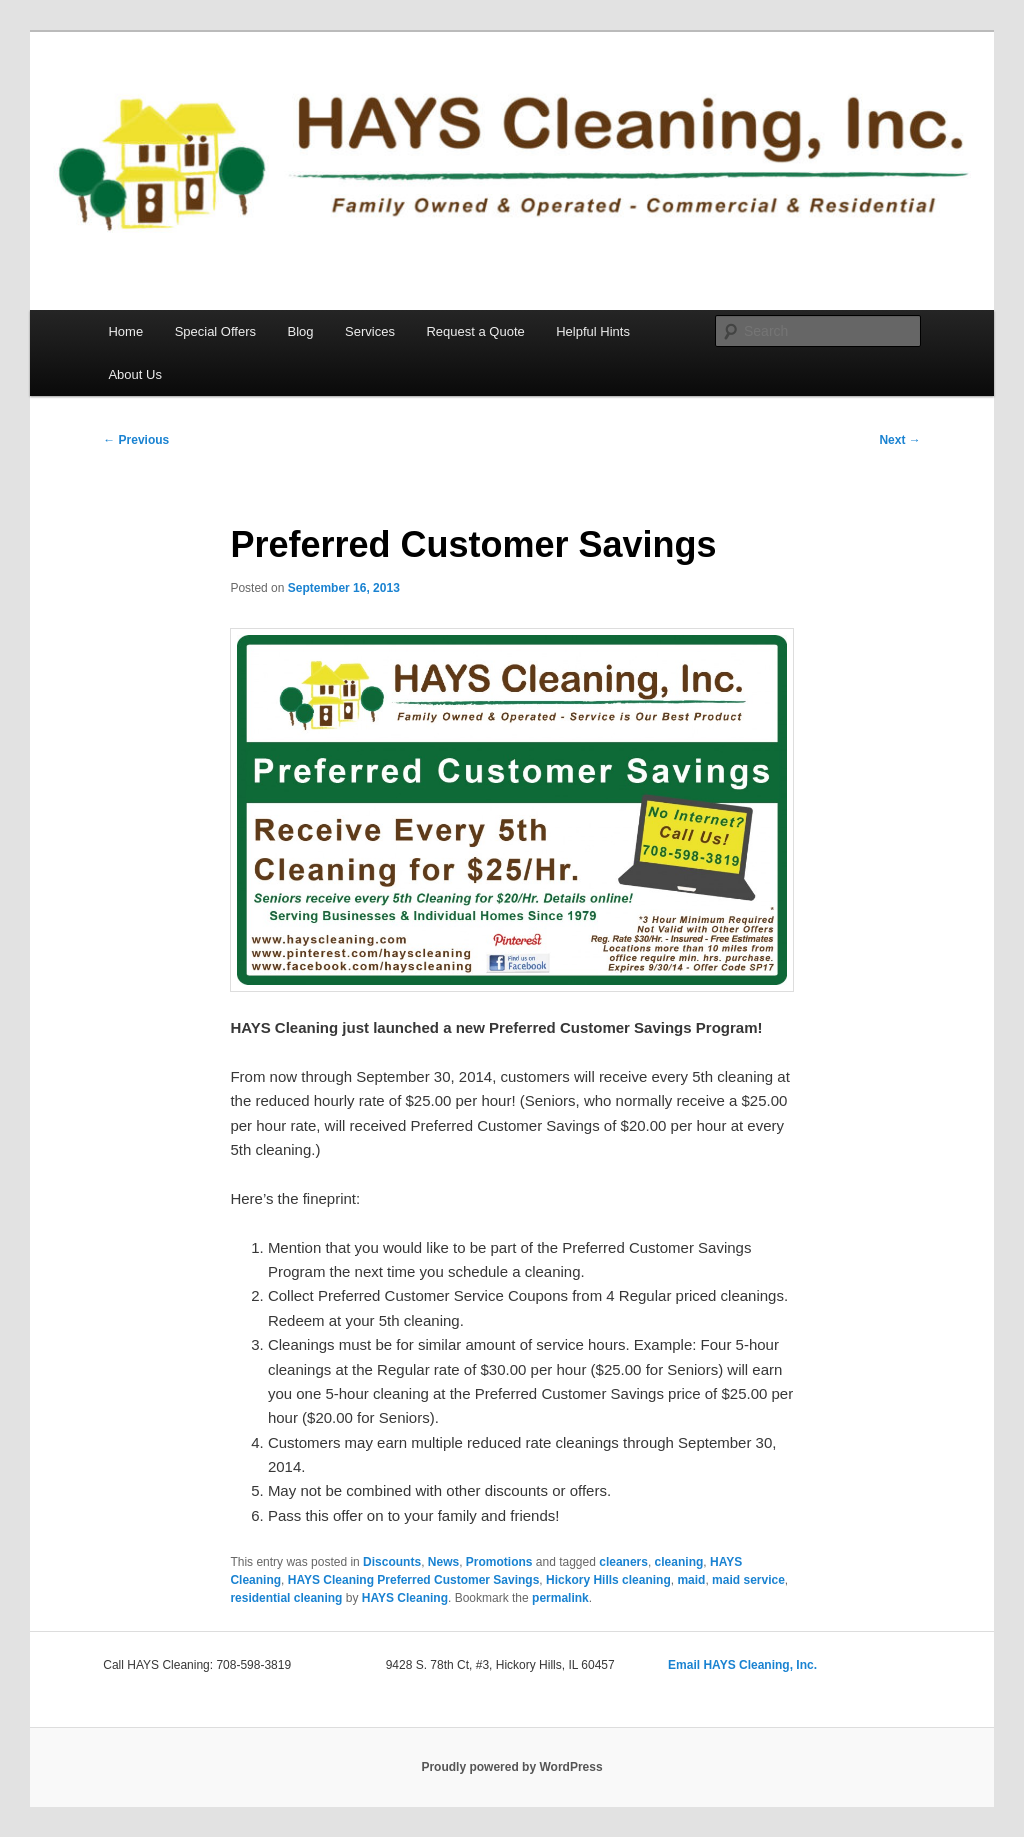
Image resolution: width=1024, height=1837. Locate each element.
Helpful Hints (593, 331)
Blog (301, 331)
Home (125, 331)
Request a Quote (475, 331)
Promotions (499, 1562)
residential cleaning (286, 1598)
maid (691, 1580)
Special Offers (215, 331)
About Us (134, 374)
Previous (136, 440)
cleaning (679, 1562)
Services (370, 331)
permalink (560, 1598)
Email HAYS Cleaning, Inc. (742, 1665)
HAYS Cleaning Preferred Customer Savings (414, 1580)
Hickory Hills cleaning (608, 1580)
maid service (748, 1580)
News (443, 1562)
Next (899, 440)
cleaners (623, 1562)
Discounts (392, 1562)
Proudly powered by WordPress (511, 1767)
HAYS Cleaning (405, 1598)
